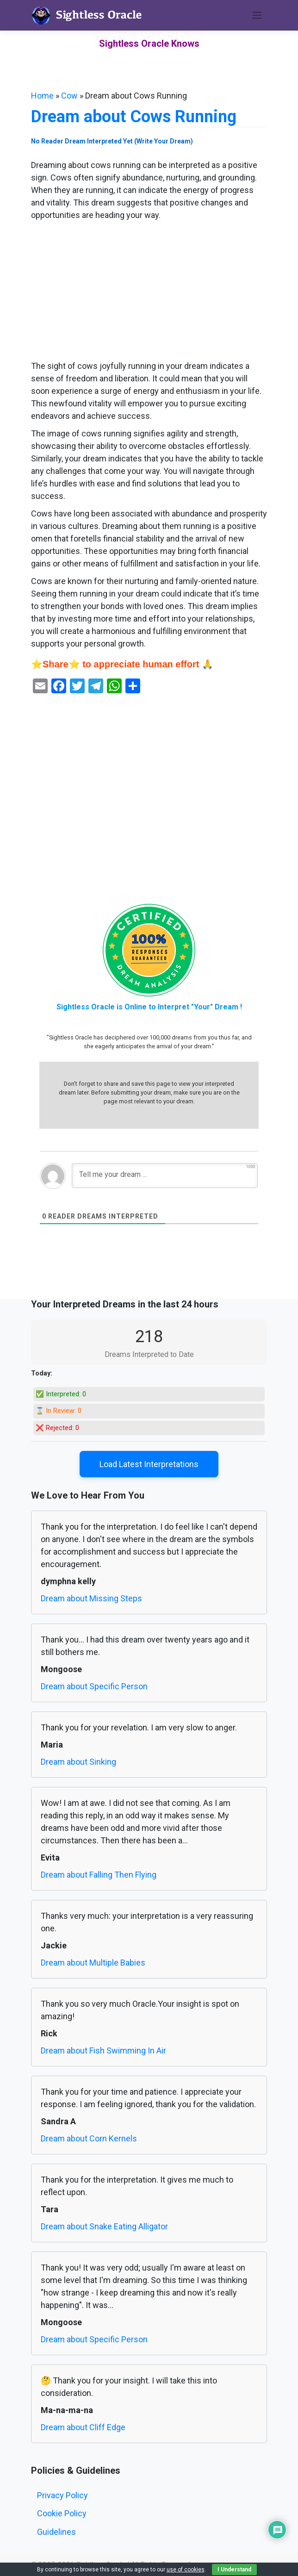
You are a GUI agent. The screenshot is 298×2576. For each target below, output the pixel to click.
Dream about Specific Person (94, 1686)
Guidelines (56, 2532)
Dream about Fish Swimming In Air (103, 2050)
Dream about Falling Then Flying (98, 1874)
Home (42, 95)
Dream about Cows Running (133, 116)
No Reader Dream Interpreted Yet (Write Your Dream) (112, 141)
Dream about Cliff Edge (83, 2427)
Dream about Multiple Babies (93, 1962)
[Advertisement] (149, 291)
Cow (69, 95)
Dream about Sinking (78, 1762)
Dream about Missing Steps (91, 1598)
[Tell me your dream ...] (165, 1175)
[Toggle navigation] (257, 15)
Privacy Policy (62, 2495)
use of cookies (186, 2569)
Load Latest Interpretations (149, 1464)
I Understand (234, 2569)
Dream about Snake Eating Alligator (104, 2226)
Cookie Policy (62, 2513)
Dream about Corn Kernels (89, 2138)
